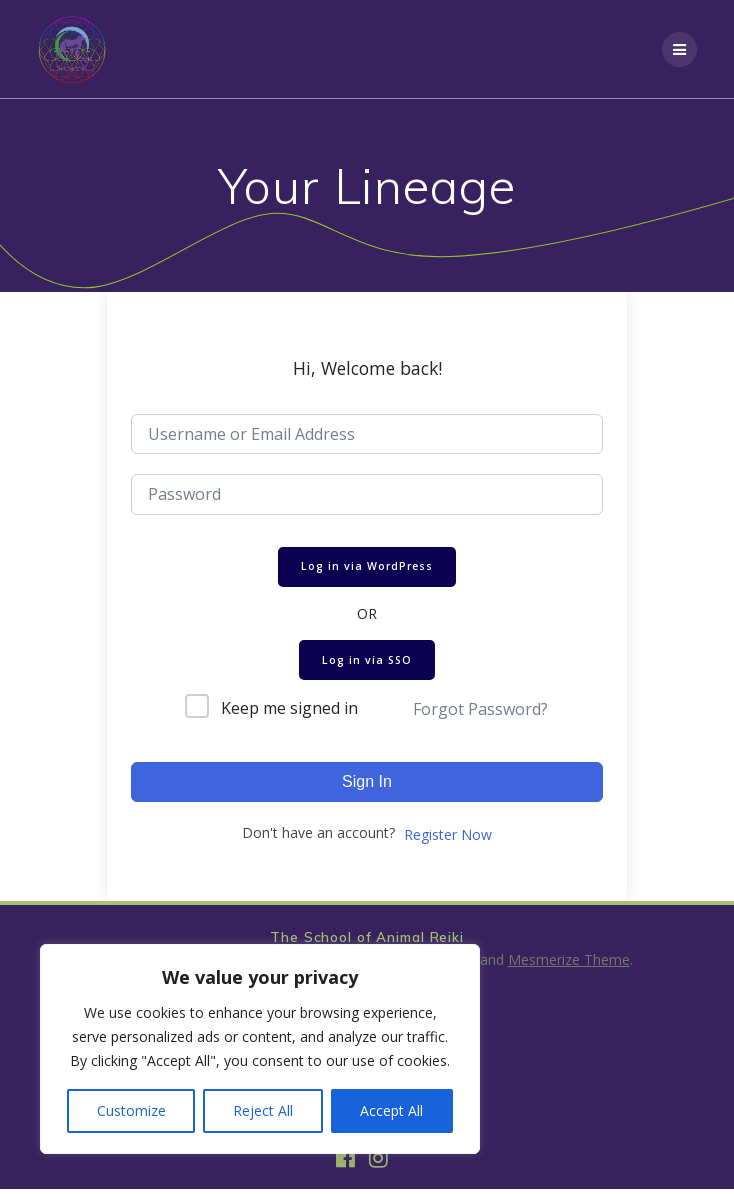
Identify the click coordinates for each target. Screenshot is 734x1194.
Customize (131, 1110)
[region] (260, 1049)
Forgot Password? (480, 709)
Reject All (263, 1110)
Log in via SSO (367, 660)
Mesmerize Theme (569, 959)
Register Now (448, 834)
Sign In (367, 781)
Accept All (391, 1110)
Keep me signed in (289, 708)
